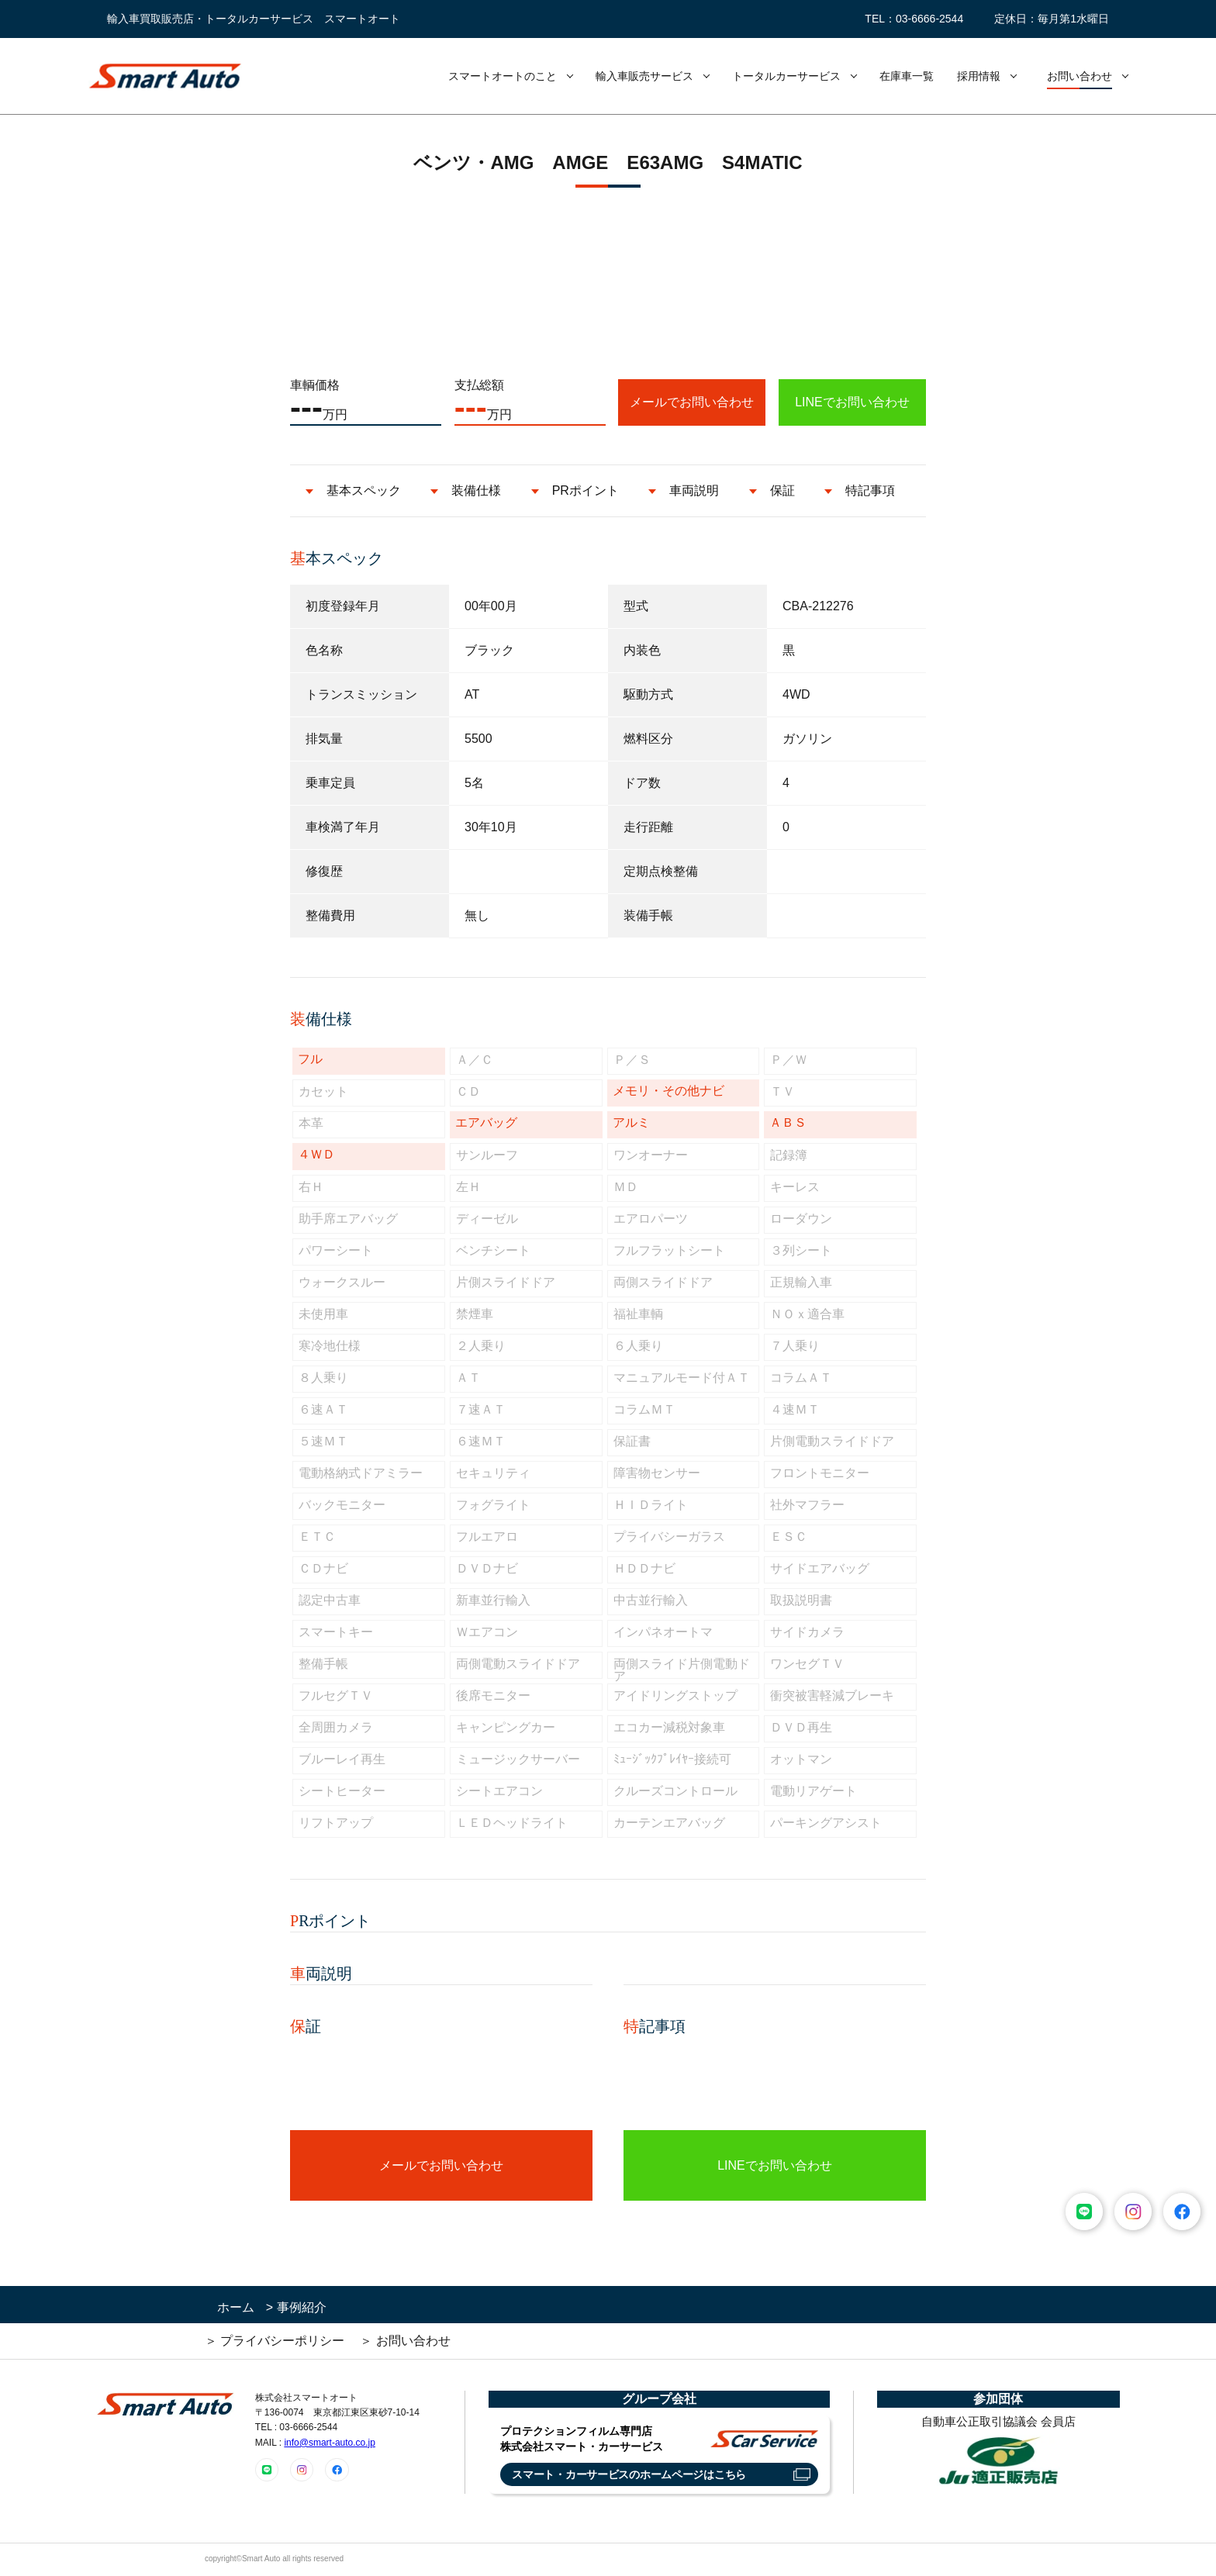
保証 (782, 490)
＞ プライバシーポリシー (274, 2340)
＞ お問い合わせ (405, 2340)
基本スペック (363, 490)
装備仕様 (476, 490)
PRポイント (585, 490)
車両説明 (694, 490)
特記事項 (870, 490)
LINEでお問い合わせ (852, 402)
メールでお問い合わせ (692, 402)
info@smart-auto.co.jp (329, 2442)
